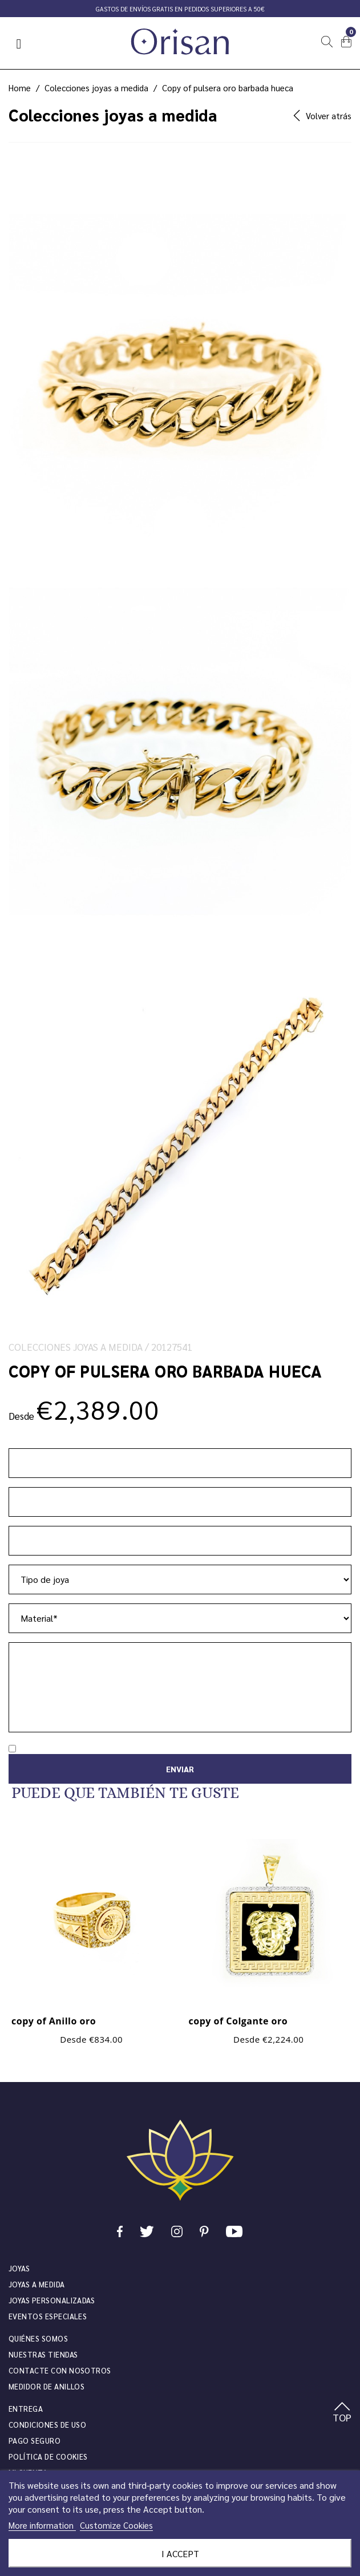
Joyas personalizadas (52, 2300)
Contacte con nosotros (60, 2370)
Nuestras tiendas (43, 2354)
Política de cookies (48, 2456)
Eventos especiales (48, 2316)
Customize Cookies (116, 2525)
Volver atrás (322, 115)
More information (42, 2525)
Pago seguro (34, 2440)
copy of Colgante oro (238, 2021)
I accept (180, 2553)
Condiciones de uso (47, 2424)
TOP (342, 2413)
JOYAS (19, 2268)
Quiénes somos (38, 2338)
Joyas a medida (37, 2284)
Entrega (26, 2408)
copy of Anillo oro (53, 2021)
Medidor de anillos (46, 2386)
